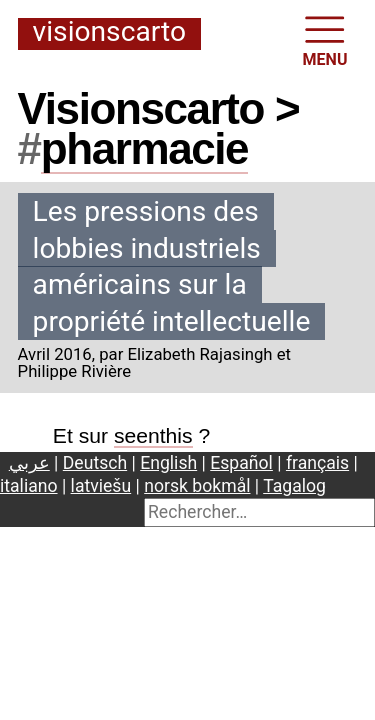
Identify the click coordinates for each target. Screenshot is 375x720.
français (317, 463)
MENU (325, 39)
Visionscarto (109, 33)
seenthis (153, 435)
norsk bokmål (197, 486)
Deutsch (95, 463)
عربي (29, 463)
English (168, 463)
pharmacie (145, 148)
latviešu (101, 486)
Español (241, 463)
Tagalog (294, 486)
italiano (29, 486)
